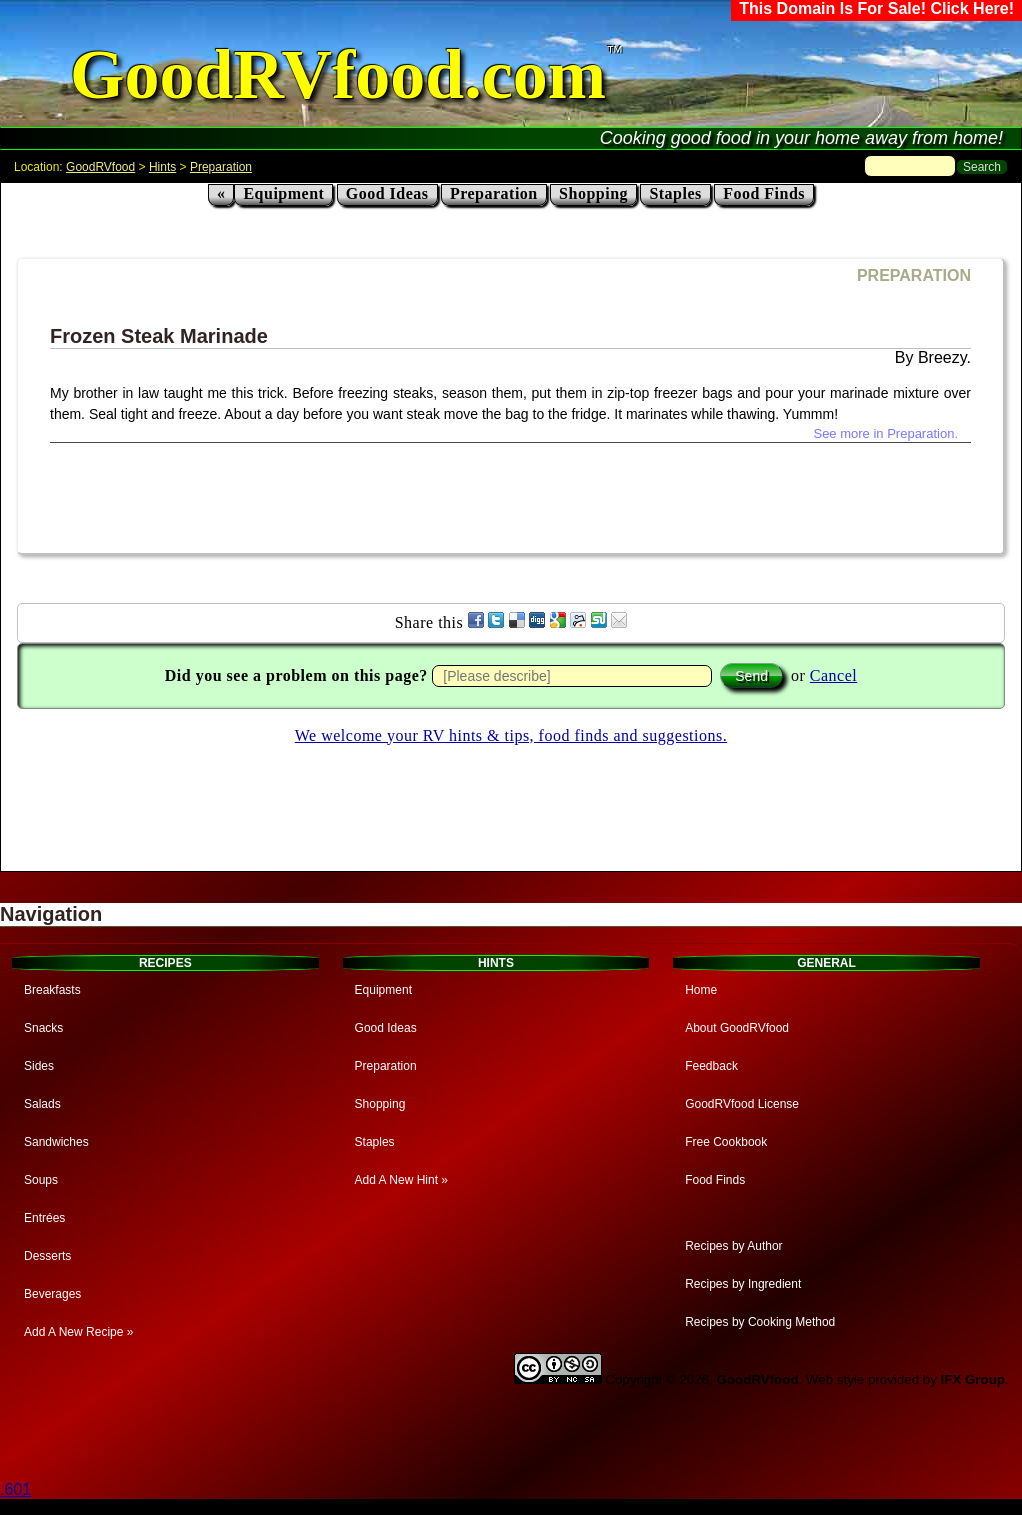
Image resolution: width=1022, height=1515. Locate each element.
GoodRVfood (100, 167)
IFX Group (973, 1379)
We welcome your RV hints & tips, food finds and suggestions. (511, 735)
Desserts (47, 1256)
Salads (42, 1104)
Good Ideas (387, 193)
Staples (675, 193)
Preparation (221, 167)
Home (701, 990)
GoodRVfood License (742, 1104)
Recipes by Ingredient (743, 1284)
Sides (39, 1066)
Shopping (593, 193)
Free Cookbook (726, 1142)
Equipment (283, 193)
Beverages (52, 1294)
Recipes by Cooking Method (760, 1322)
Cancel (833, 675)
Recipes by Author (733, 1246)
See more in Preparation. (885, 433)
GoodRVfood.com (338, 74)
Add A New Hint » (401, 1180)
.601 (15, 1489)
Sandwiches (56, 1142)
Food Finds (764, 193)
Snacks (43, 1028)
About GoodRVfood (737, 1028)
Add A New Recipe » (78, 1332)
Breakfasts (52, 990)
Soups (41, 1180)
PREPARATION (914, 275)
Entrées (44, 1218)
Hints (162, 167)
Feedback (711, 1066)
